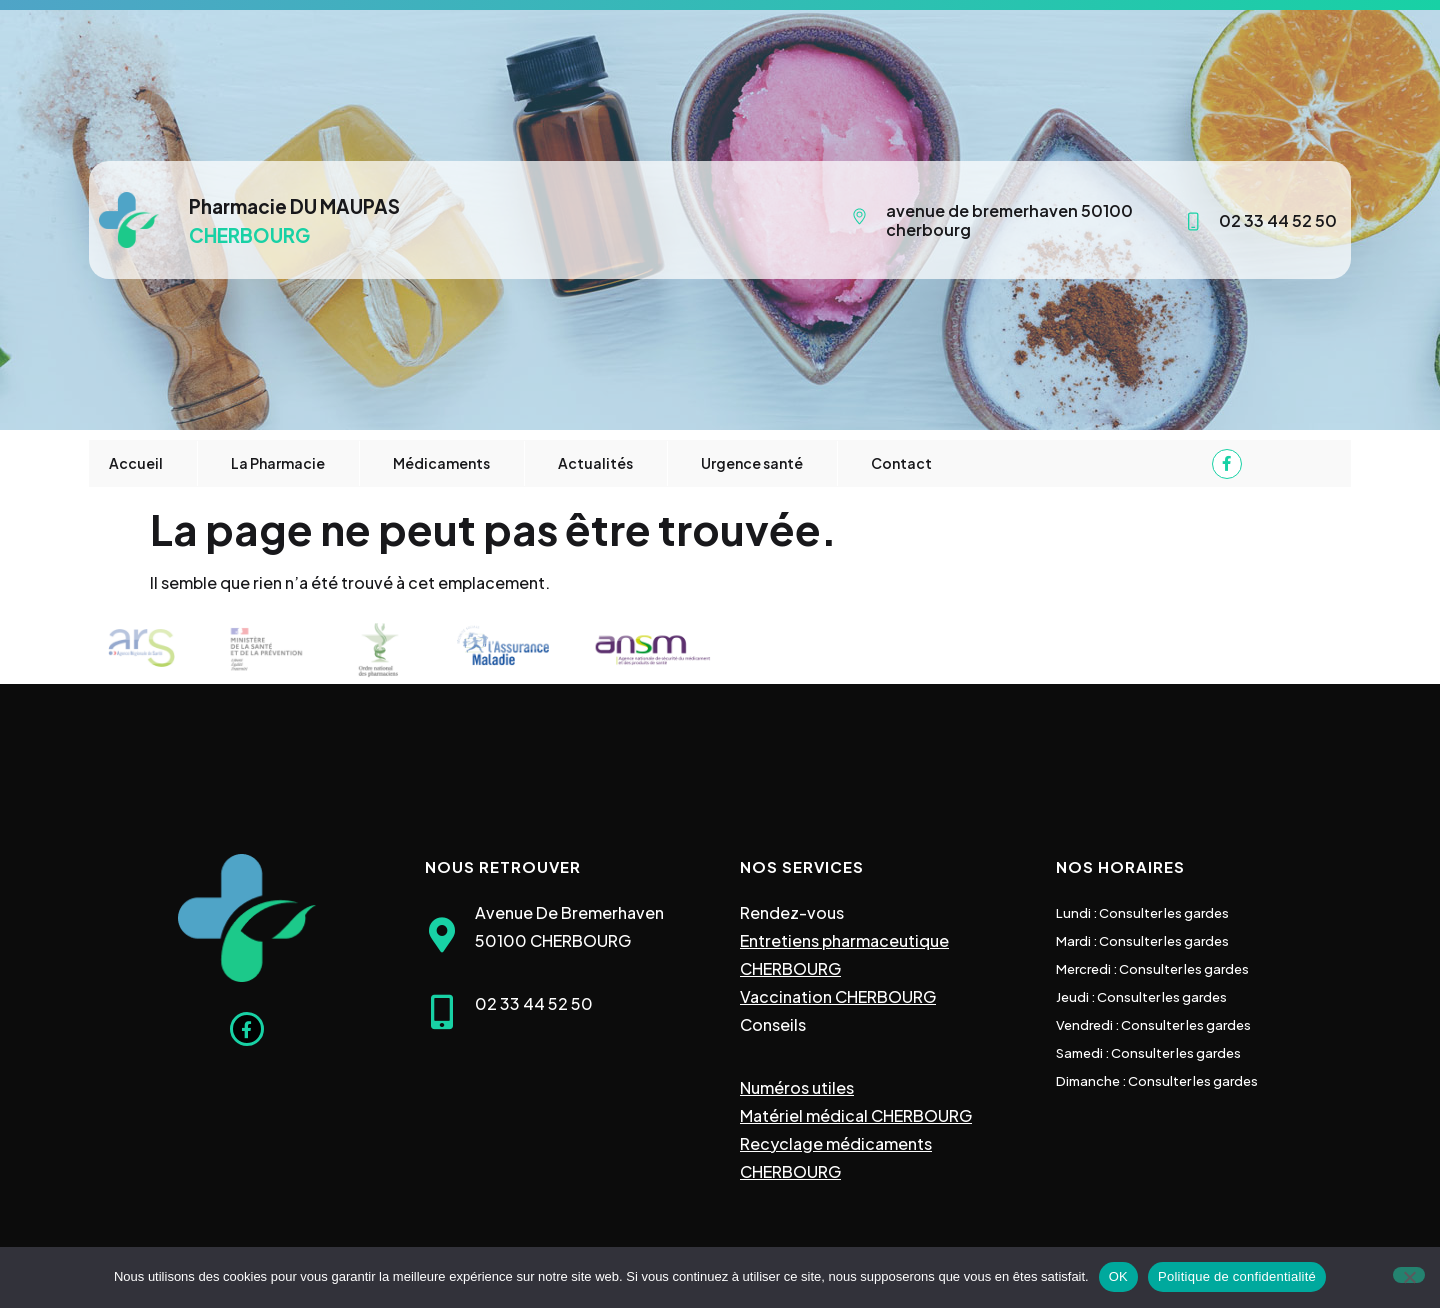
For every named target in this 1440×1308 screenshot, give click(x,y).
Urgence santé (752, 463)
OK (1118, 1276)
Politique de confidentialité (1237, 1276)
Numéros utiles (797, 1087)
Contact (901, 463)
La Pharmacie (278, 463)
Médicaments (441, 463)
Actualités (595, 463)
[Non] (1409, 1275)
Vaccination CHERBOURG (838, 996)
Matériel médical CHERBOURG (856, 1115)
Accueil (136, 463)
